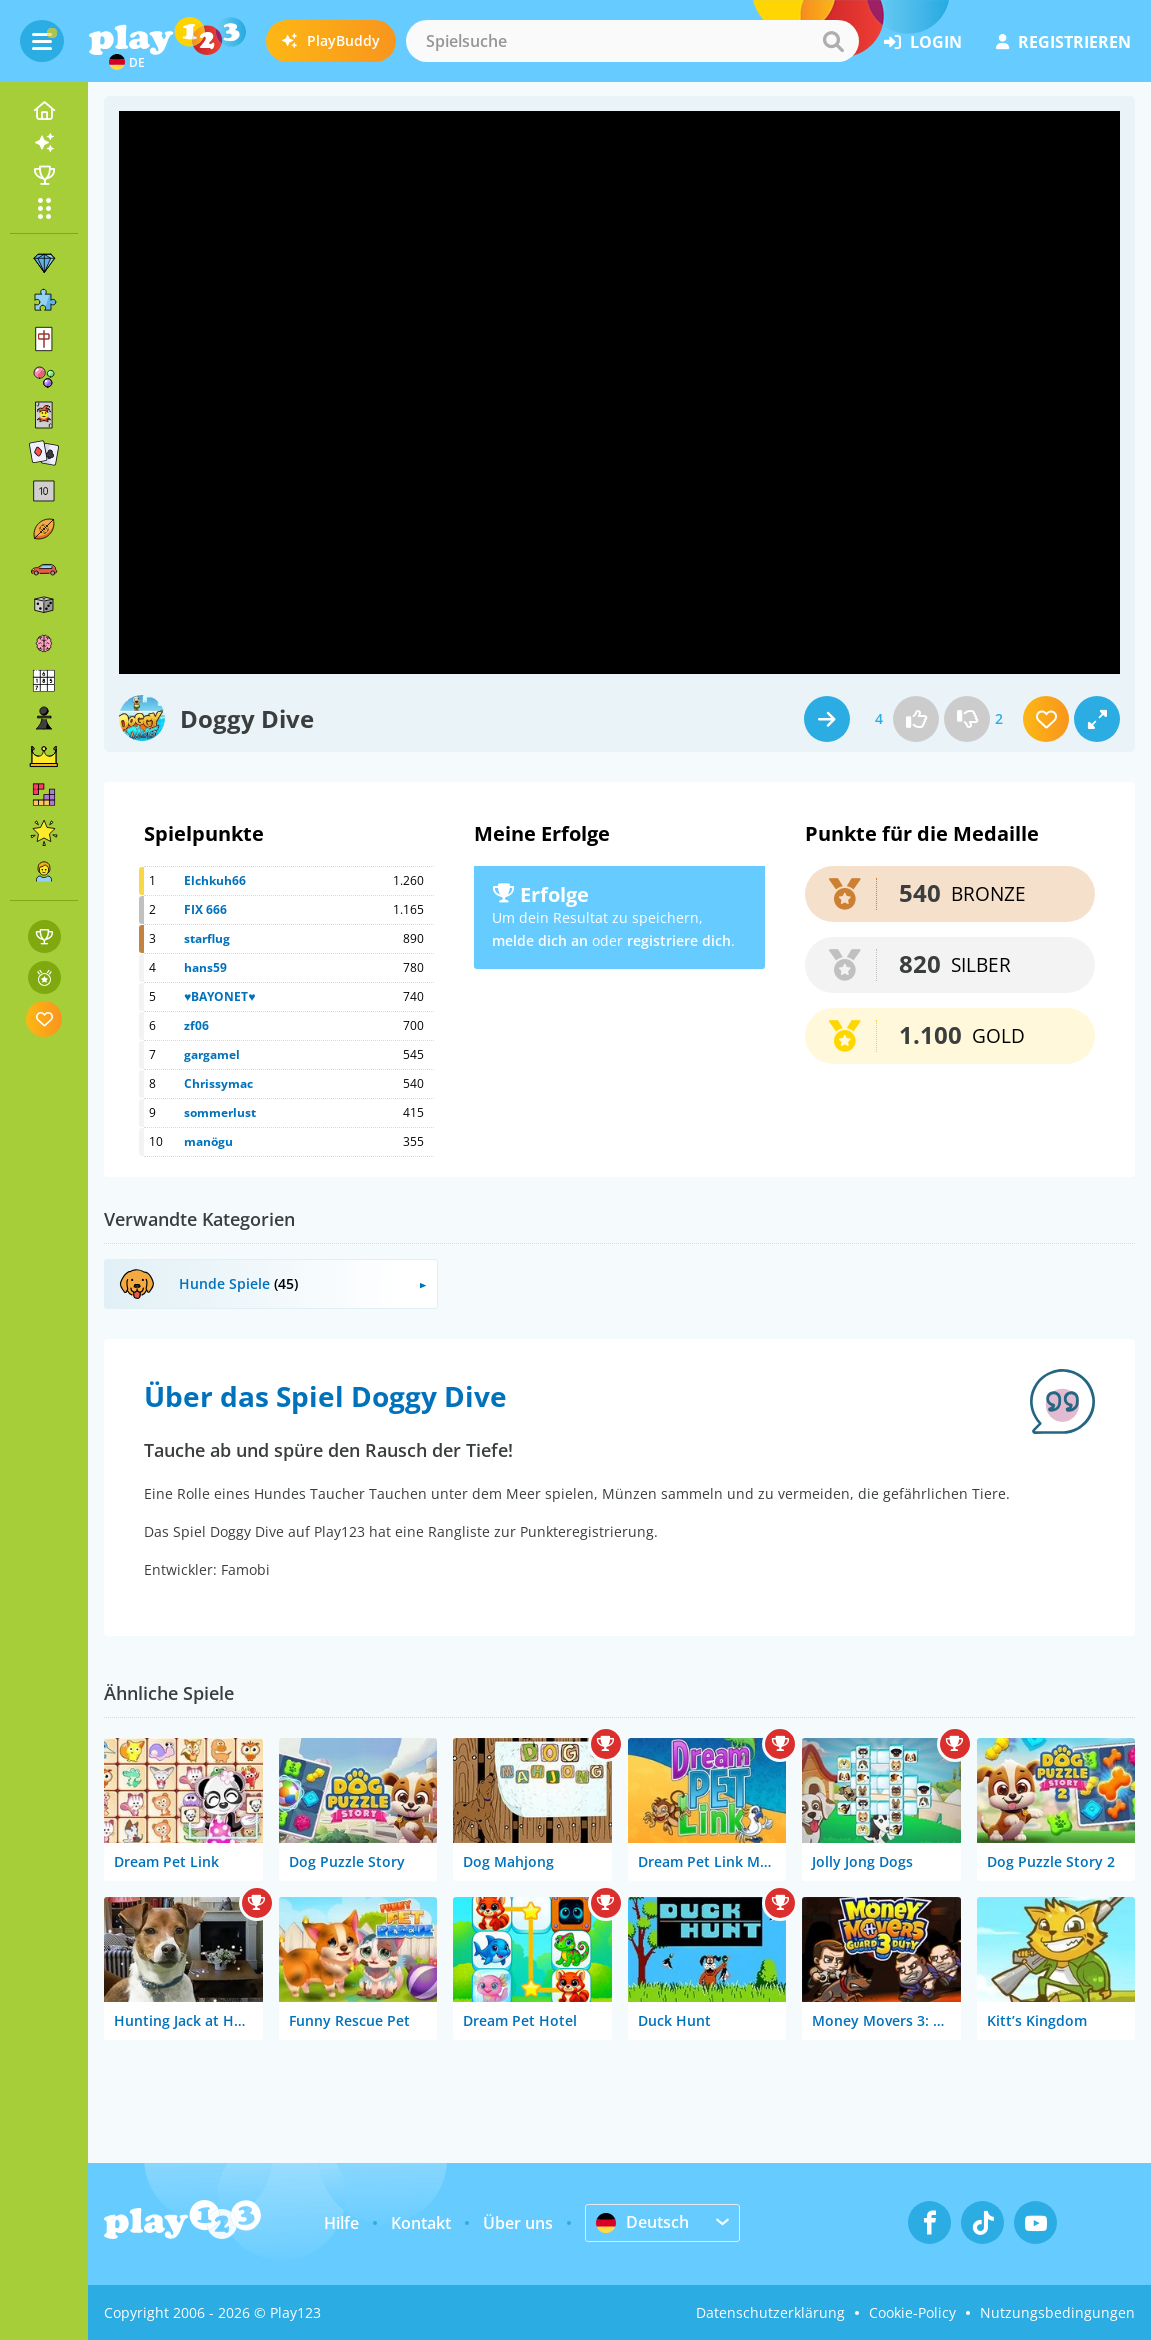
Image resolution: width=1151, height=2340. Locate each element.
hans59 (205, 967)
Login (923, 42)
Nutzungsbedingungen (1057, 2312)
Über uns (518, 2223)
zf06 (196, 1025)
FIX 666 (205, 909)
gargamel (212, 1054)
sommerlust (220, 1112)
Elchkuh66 (215, 880)
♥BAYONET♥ (219, 996)
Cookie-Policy (912, 2312)
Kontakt (421, 2223)
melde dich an (540, 940)
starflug (207, 938)
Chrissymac (218, 1083)
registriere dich (679, 940)
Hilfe (341, 2223)
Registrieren (1063, 42)
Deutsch (642, 2222)
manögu (208, 1141)
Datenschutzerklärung (770, 2312)
